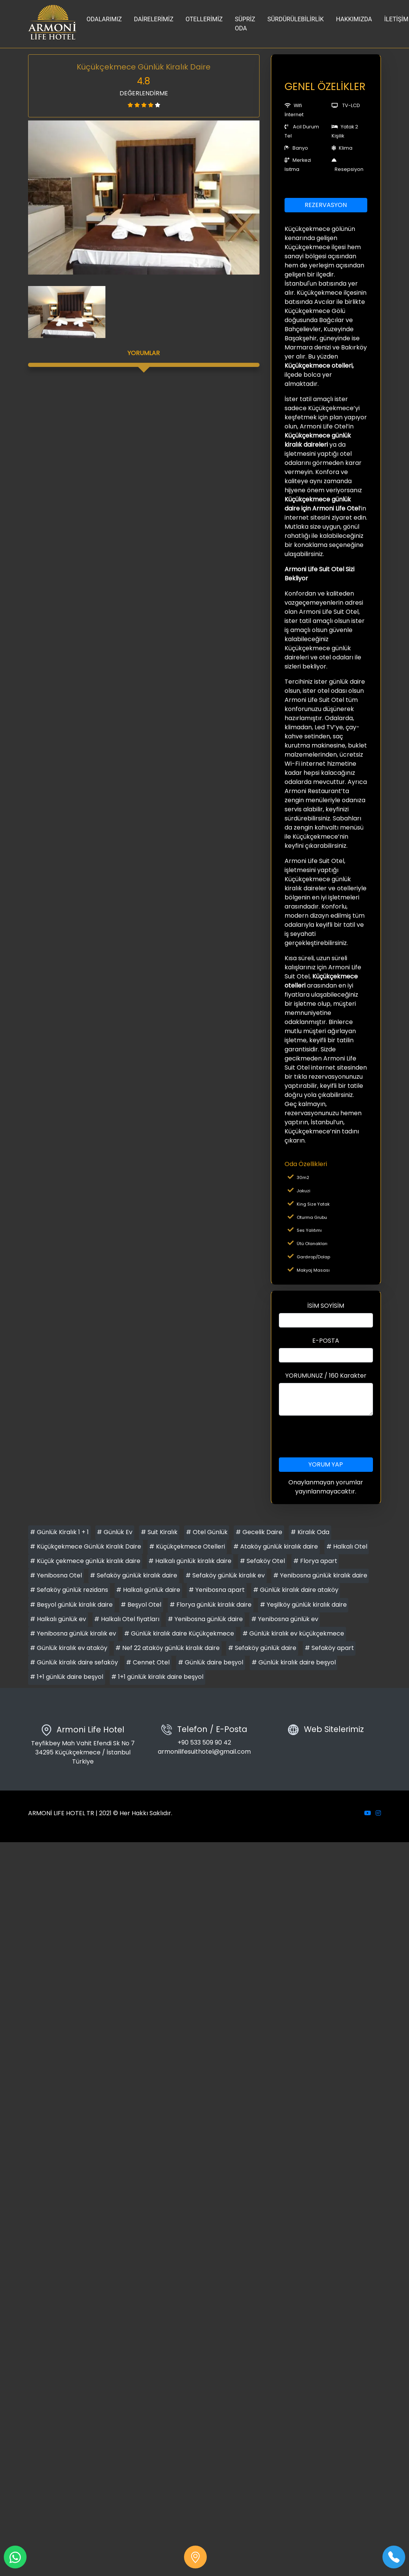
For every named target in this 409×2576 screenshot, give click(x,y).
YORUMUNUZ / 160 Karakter (326, 1375)
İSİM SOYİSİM (325, 1305)
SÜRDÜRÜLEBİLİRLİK (295, 19)
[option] (144, 197)
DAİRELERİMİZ (153, 19)
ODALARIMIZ (104, 19)
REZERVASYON (326, 205)
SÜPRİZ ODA (245, 24)
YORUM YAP (325, 1464)
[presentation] (336, 1436)
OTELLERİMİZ (204, 19)
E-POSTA (325, 1340)
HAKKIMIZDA (354, 19)
